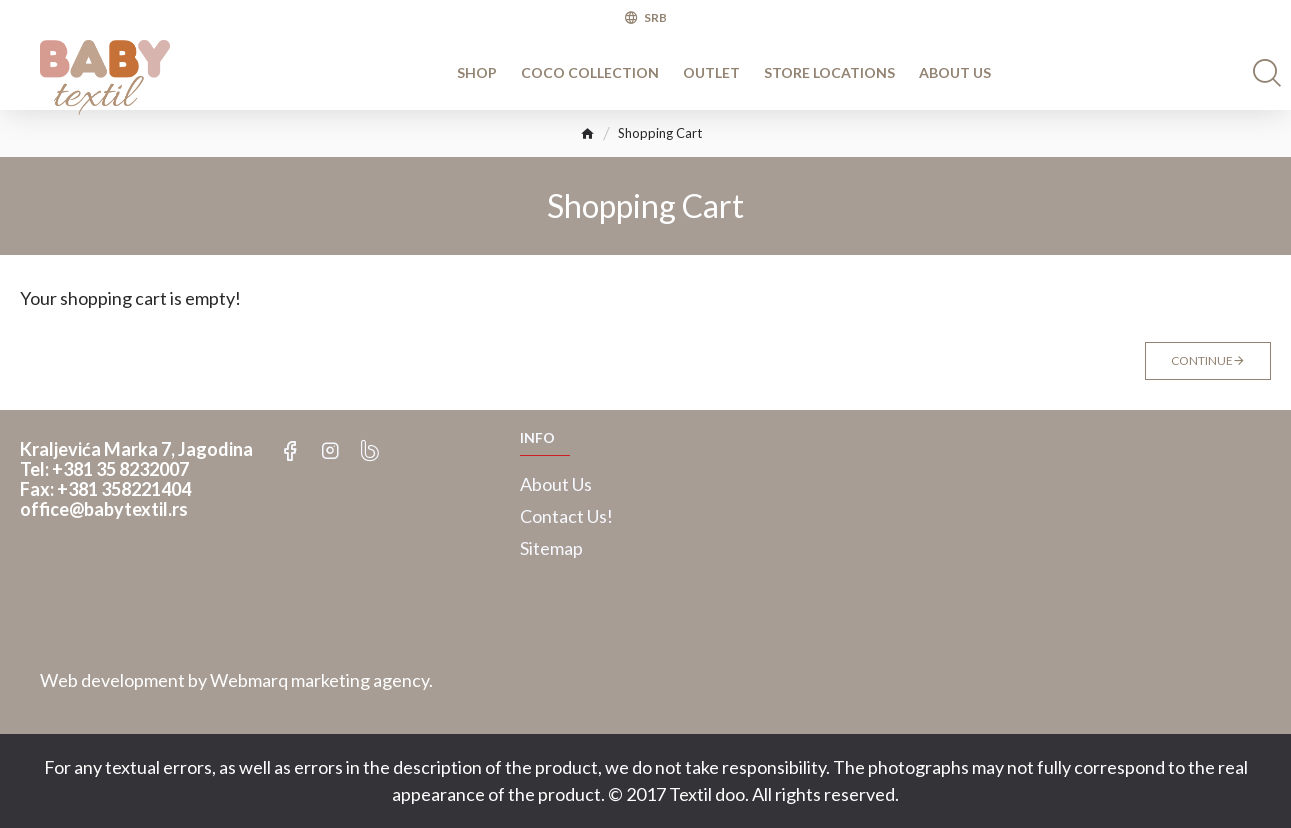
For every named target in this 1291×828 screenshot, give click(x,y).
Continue (1202, 360)
